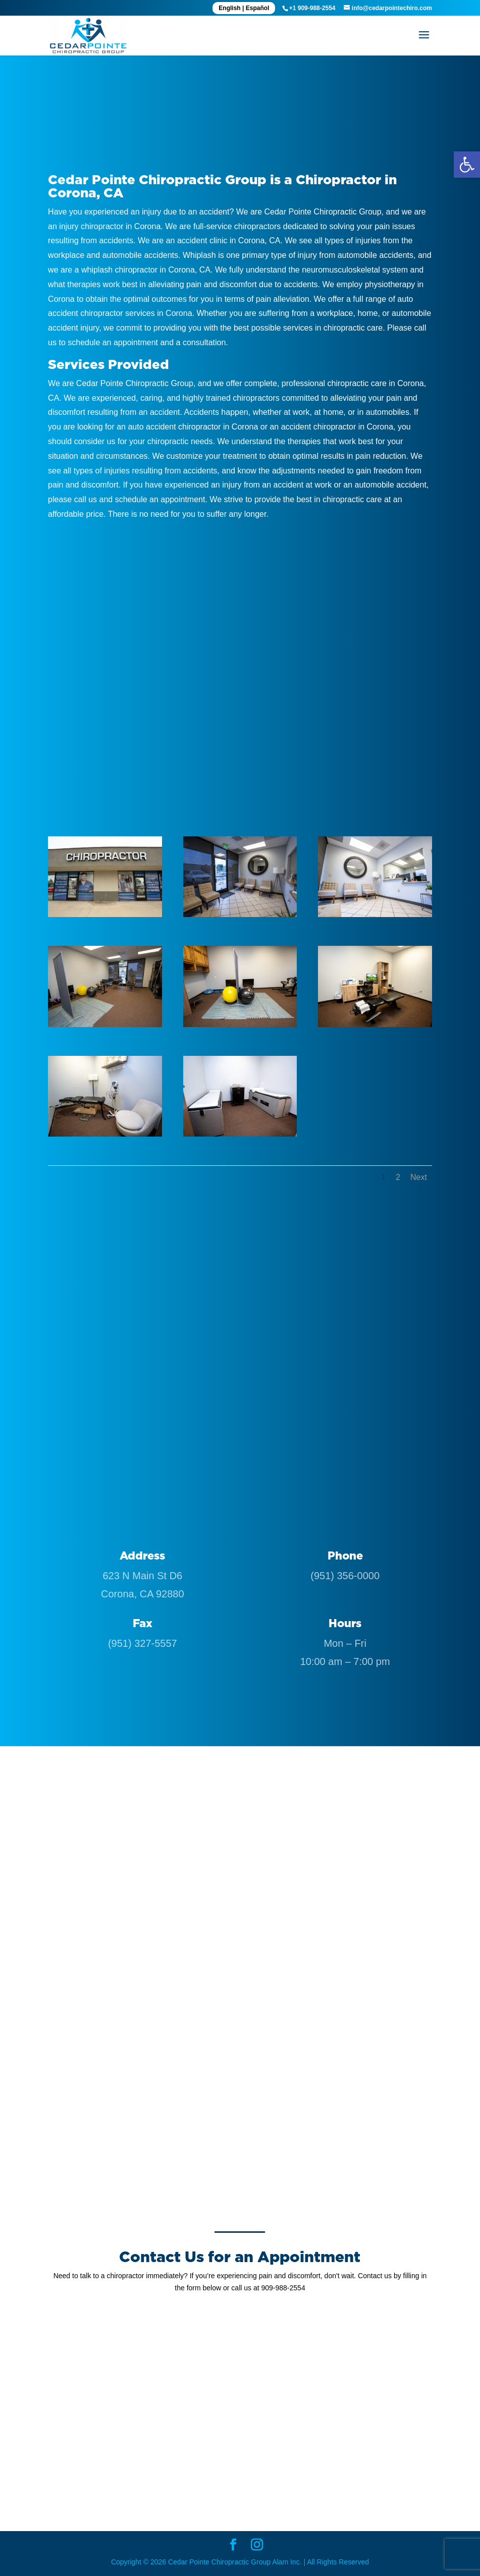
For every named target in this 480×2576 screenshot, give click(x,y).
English (229, 8)
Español (258, 8)
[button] (467, 164)
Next (418, 1177)
